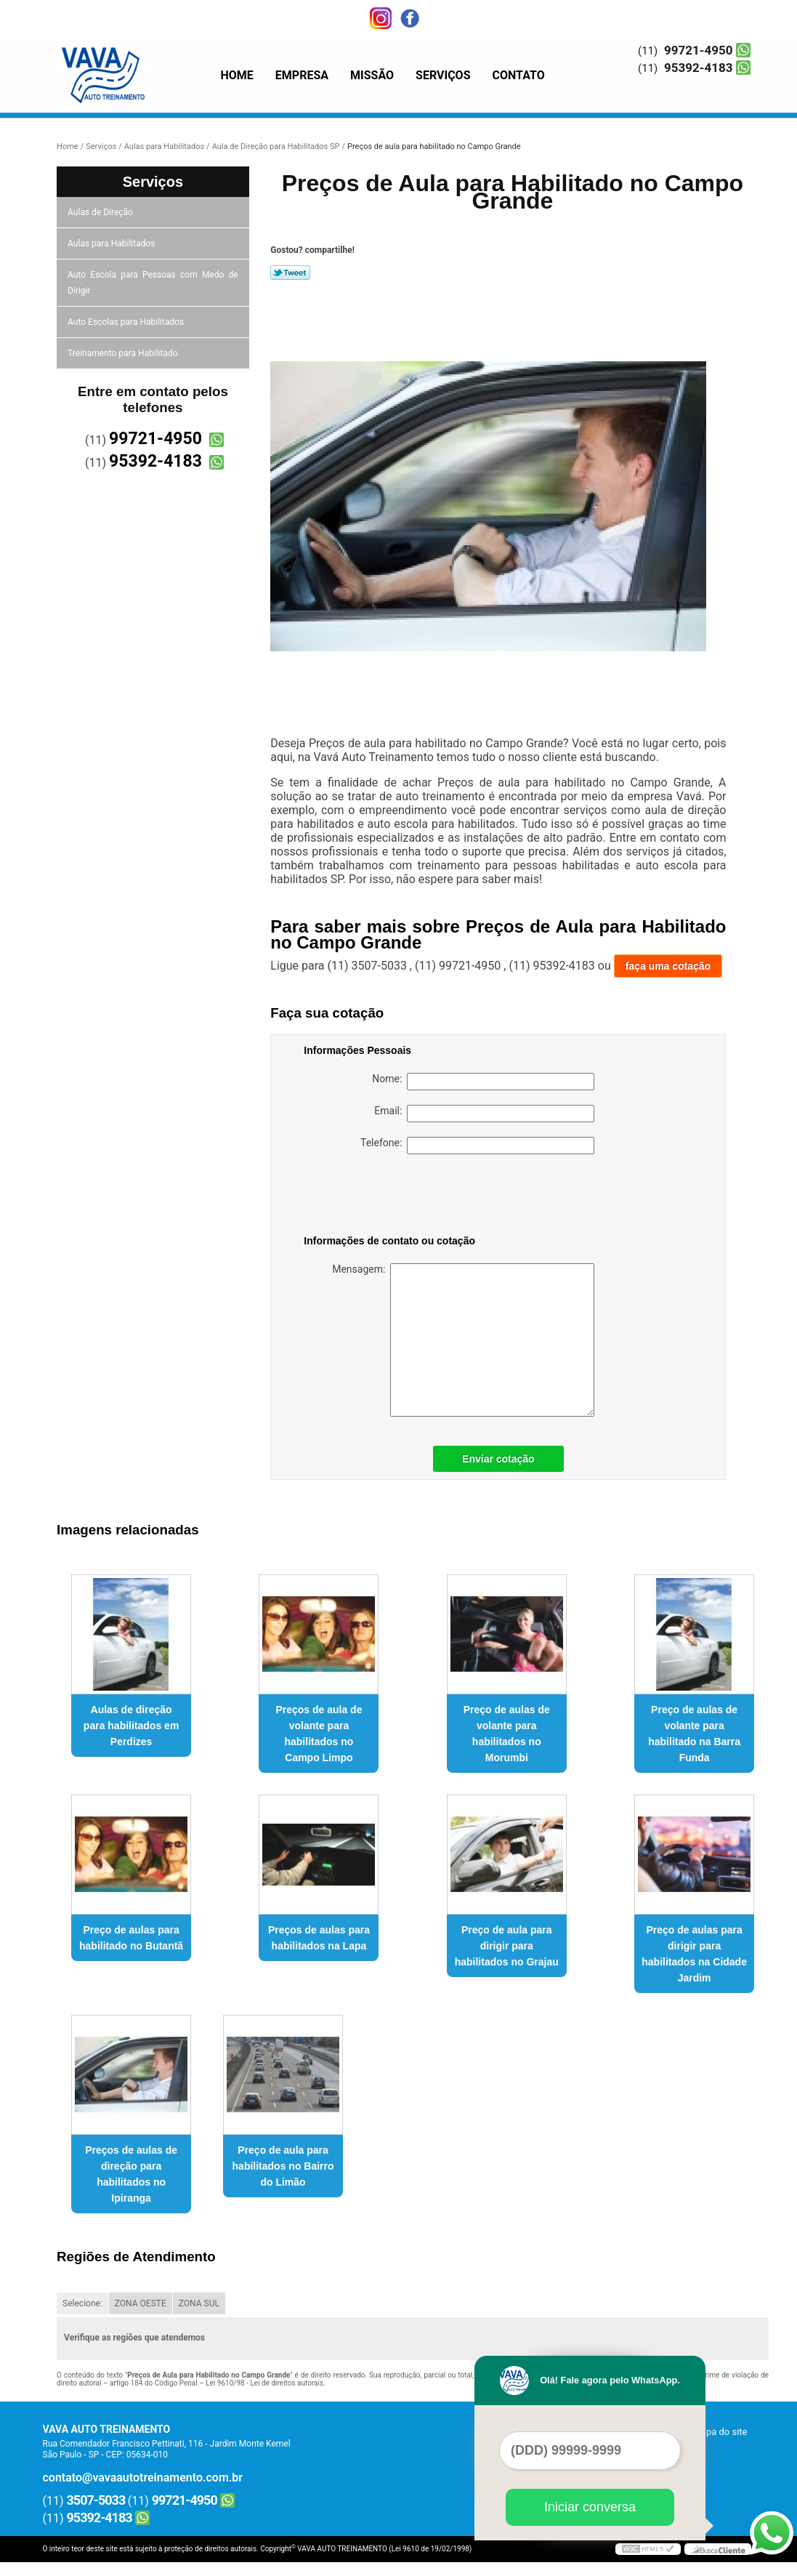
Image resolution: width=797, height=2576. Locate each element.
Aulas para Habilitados (112, 243)
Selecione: (82, 2303)
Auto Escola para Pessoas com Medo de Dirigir (153, 283)
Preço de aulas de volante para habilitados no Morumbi (507, 1733)
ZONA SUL (199, 2303)
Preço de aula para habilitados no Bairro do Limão (283, 2166)
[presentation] (396, 1197)
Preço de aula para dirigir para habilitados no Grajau (507, 1946)
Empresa (301, 75)
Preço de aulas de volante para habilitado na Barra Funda (694, 1733)
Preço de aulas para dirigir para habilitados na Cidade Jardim (694, 1954)
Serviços (443, 75)
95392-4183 (698, 67)
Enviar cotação (498, 1459)
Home (237, 75)
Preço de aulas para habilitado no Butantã (131, 1938)
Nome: (483, 1081)
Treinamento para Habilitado (123, 353)
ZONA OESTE (140, 2303)
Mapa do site (719, 2431)
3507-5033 (96, 2500)
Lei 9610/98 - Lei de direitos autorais (264, 2383)
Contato (519, 75)
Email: (484, 1113)
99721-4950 (698, 50)
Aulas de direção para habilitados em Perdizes (131, 1725)
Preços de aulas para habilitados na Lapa (319, 1938)
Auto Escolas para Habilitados (127, 322)
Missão (372, 75)
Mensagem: (463, 1340)
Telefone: (477, 1145)
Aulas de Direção (101, 212)
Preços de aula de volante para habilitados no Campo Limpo (318, 1733)
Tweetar (290, 272)
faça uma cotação (668, 966)
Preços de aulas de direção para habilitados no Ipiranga (131, 2174)
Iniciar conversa (590, 2507)
